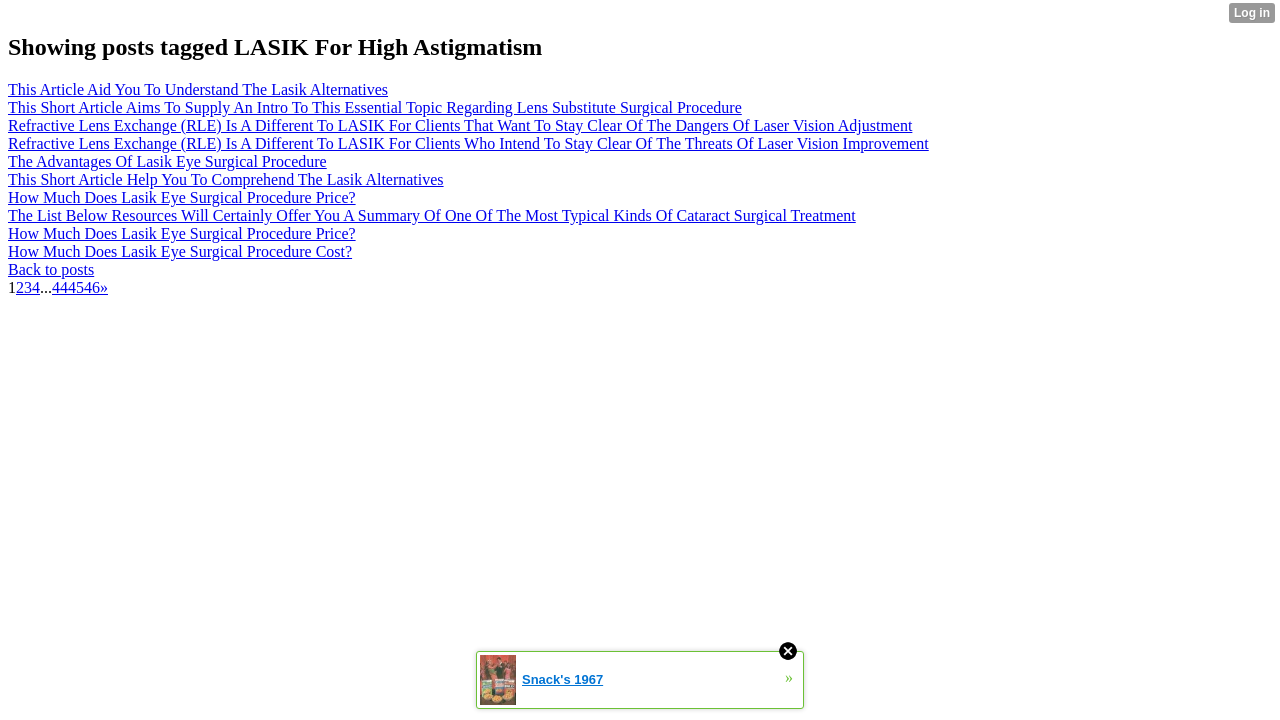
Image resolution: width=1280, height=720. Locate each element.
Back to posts (51, 269)
